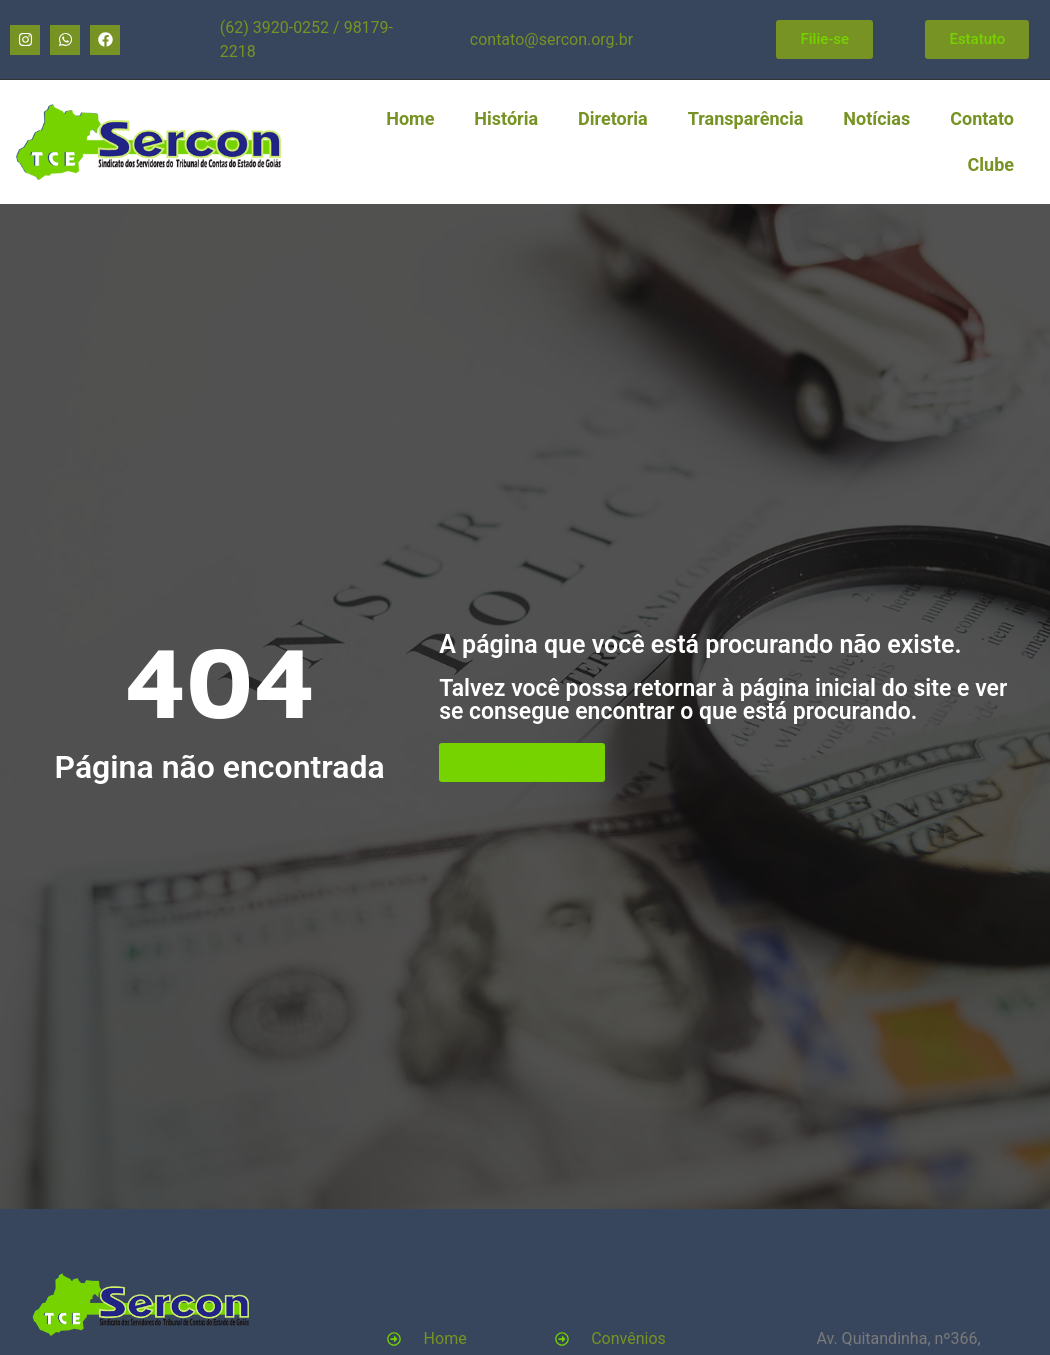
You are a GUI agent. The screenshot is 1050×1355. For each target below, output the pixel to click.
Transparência (746, 118)
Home (410, 118)
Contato (982, 118)
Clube (991, 164)
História (506, 118)
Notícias (876, 118)
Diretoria (613, 118)
